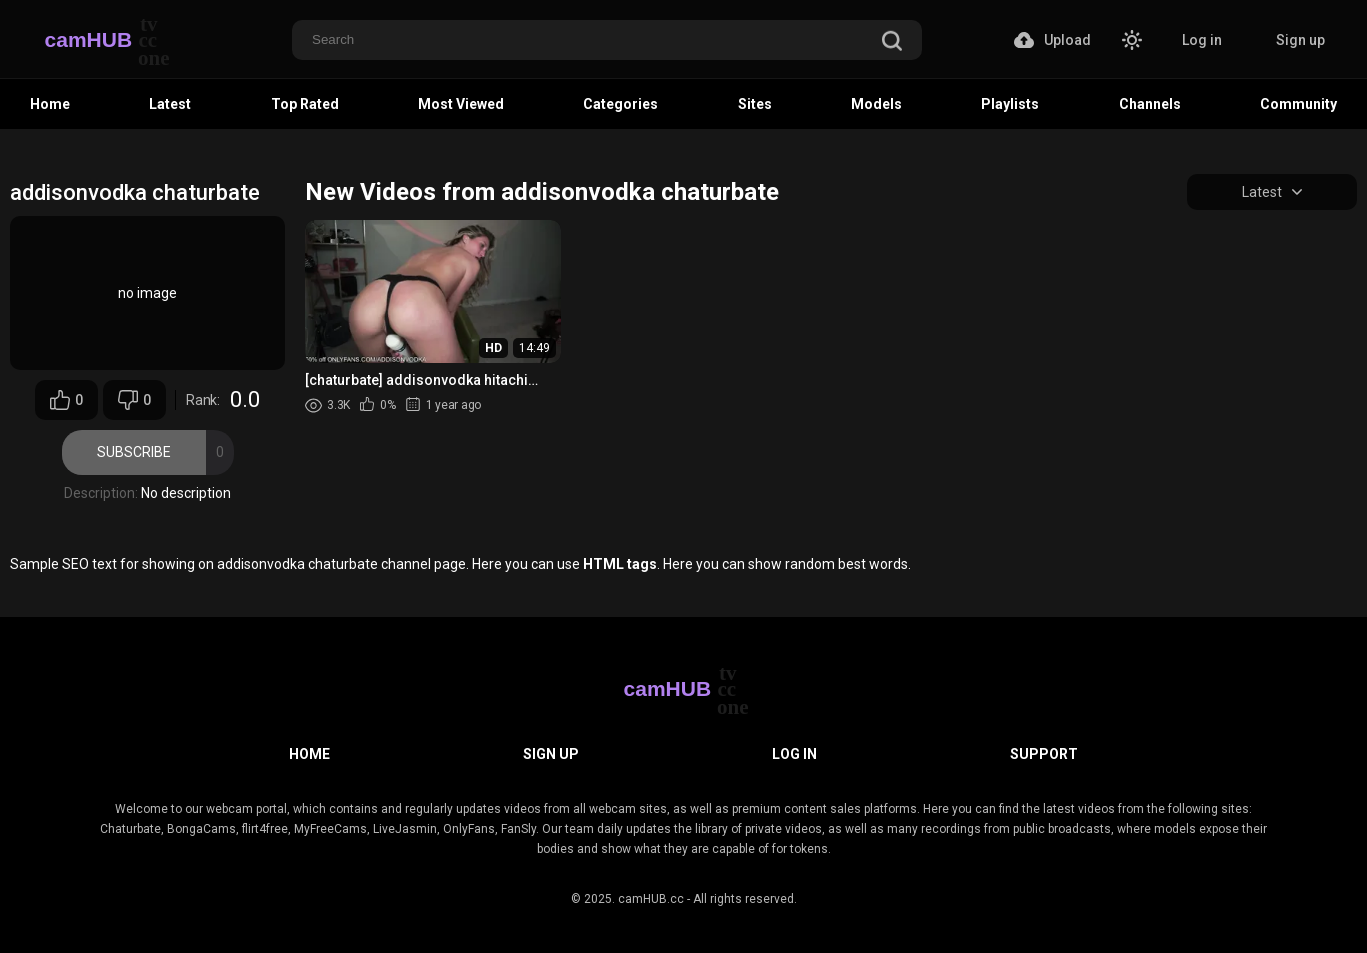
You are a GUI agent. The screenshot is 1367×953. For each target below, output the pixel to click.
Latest (170, 104)
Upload (1052, 40)
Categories (620, 104)
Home (50, 104)
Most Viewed (461, 104)
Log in (1202, 40)
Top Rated (305, 104)
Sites (755, 104)
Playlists (1010, 104)
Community (1298, 104)
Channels (1150, 104)
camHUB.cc (651, 899)
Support (1044, 754)
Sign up (1300, 40)
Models (876, 104)
